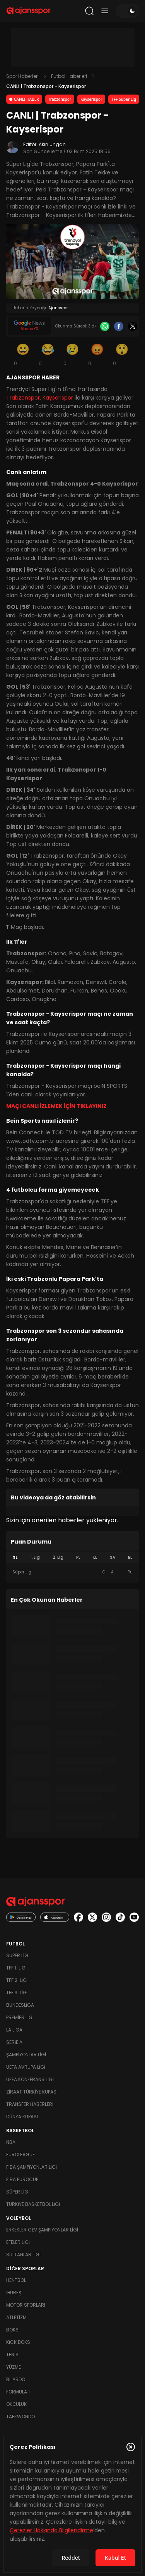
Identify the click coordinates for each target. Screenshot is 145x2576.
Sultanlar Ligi (23, 2254)
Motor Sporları (25, 2305)
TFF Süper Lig (123, 99)
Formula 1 (18, 2391)
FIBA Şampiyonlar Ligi (31, 2167)
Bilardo (15, 2379)
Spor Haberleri (22, 76)
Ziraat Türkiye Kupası (32, 2091)
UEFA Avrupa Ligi (25, 2067)
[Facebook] (118, 326)
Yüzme (13, 2367)
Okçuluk (16, 2404)
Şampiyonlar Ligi (26, 2054)
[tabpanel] (72, 1572)
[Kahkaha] (48, 354)
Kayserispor (91, 99)
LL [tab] (95, 1557)
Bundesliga (20, 2005)
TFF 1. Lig (16, 1967)
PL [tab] (78, 1557)
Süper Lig (17, 1955)
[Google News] (29, 326)
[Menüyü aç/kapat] (104, 11)
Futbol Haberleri (69, 76)
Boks (12, 2329)
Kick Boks (18, 2342)
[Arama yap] (89, 11)
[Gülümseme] (23, 354)
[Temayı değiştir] (127, 11)
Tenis (12, 2354)
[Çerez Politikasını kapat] (130, 2447)
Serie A (14, 2042)
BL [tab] (130, 1557)
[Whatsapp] (104, 326)
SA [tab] (112, 1557)
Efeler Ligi (18, 2242)
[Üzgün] (72, 354)
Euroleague (20, 2154)
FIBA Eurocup (22, 2179)
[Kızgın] (97, 354)
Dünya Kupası (22, 2116)
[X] (132, 326)
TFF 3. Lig (16, 1992)
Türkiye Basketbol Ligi (33, 2204)
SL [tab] (15, 1557)
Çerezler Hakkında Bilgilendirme (51, 2530)
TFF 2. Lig (16, 1980)
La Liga (14, 2029)
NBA (10, 2142)
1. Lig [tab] (35, 1557)
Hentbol (16, 2280)
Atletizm (16, 2317)
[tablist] (72, 1557)
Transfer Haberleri (29, 2104)
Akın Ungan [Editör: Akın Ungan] (52, 144)
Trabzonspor (60, 99)
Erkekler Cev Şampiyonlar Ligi (42, 2229)
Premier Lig (19, 2017)
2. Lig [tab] (58, 1557)
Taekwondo (20, 2416)
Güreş (13, 2292)
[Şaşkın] (122, 354)
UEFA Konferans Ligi (30, 2079)
